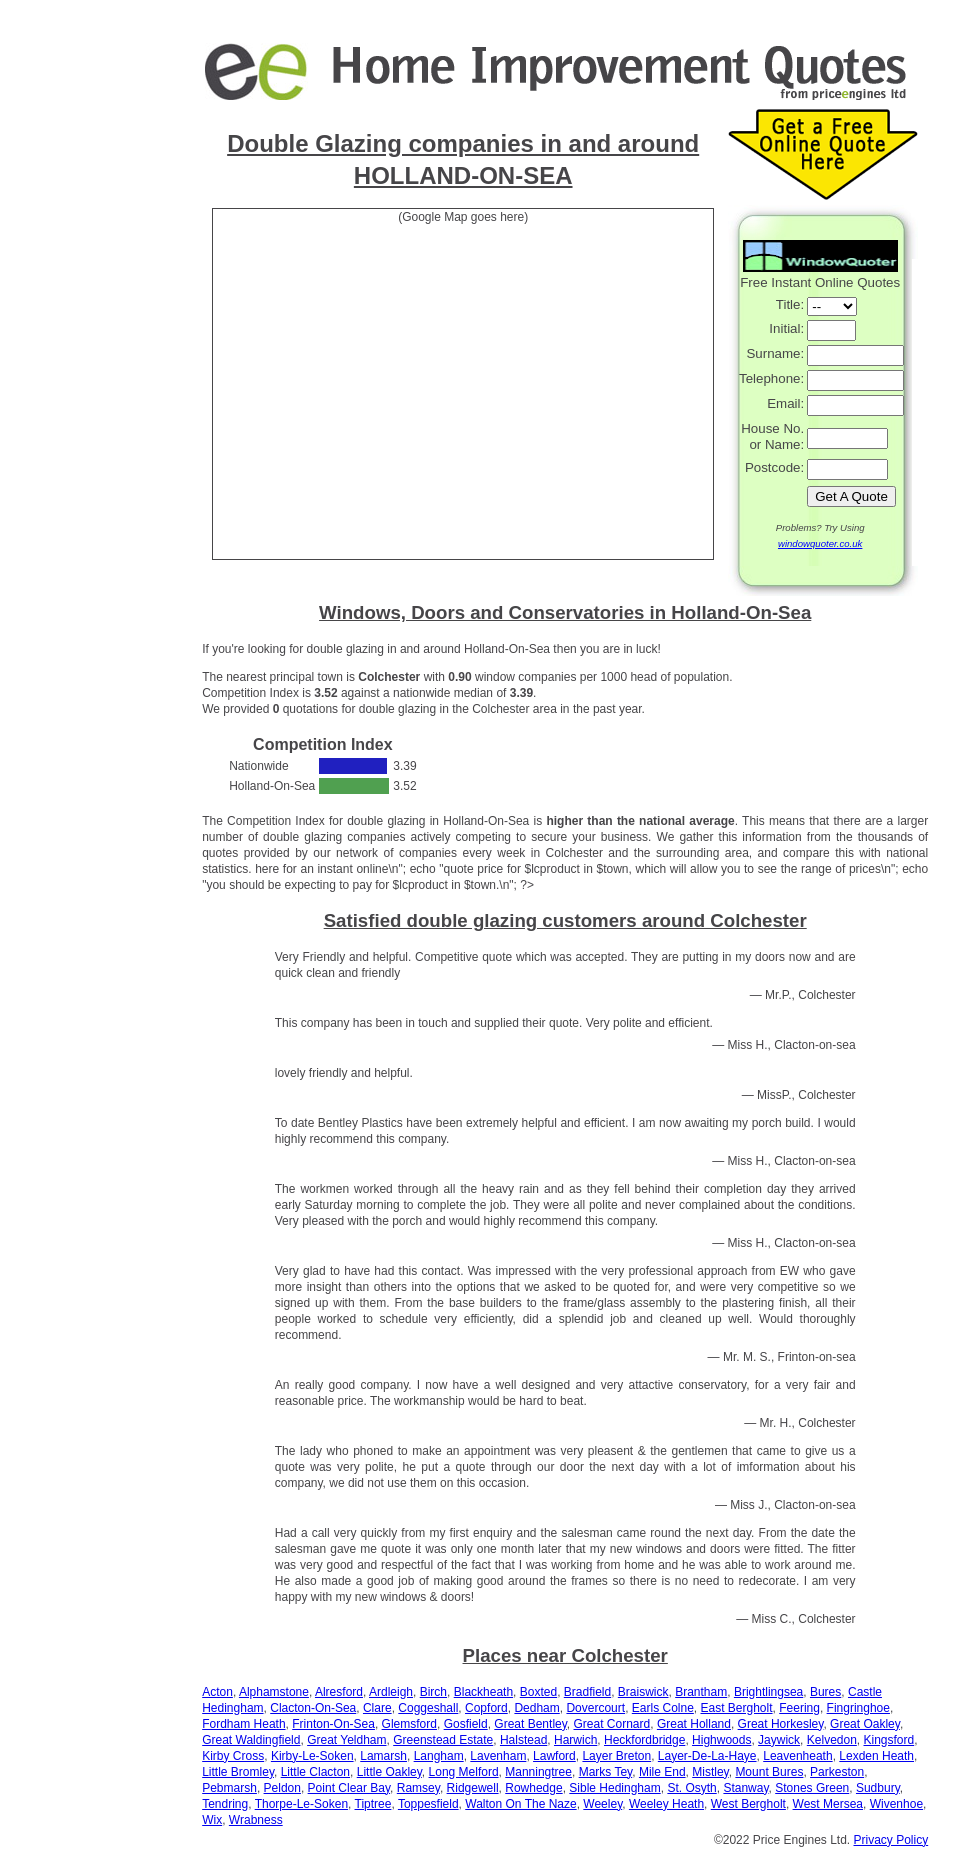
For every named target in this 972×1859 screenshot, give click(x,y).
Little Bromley (238, 1772)
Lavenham (498, 1756)
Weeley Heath (666, 1804)
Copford (486, 1708)
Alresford (339, 1692)
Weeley (602, 1804)
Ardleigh (391, 1692)
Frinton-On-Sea (333, 1724)
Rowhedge (533, 1788)
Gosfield (466, 1724)
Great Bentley (530, 1724)
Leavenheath (797, 1756)
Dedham (536, 1708)
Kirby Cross (233, 1756)
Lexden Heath (876, 1756)
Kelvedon (832, 1740)
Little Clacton (315, 1772)
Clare (377, 1708)
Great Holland (694, 1724)
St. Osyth (691, 1788)
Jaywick (779, 1740)
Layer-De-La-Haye (707, 1756)
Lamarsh (383, 1756)
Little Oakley (389, 1772)
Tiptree (373, 1804)
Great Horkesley (781, 1724)
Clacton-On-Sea (313, 1708)
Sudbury (878, 1788)
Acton (217, 1692)
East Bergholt (737, 1708)
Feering (799, 1708)
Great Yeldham (346, 1740)
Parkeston (837, 1772)
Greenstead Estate (443, 1740)
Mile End (662, 1772)
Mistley (710, 1772)
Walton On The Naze (520, 1804)
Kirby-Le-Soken (312, 1756)
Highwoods (721, 1740)
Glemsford (409, 1724)
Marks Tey (606, 1772)
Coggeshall (428, 1708)
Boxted (538, 1692)
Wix (212, 1820)
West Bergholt (748, 1804)
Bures (825, 1692)
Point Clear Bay (349, 1788)
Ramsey (418, 1788)
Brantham (701, 1692)
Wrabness (256, 1820)
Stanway (745, 1788)
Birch (433, 1692)
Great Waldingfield (251, 1740)
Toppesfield (428, 1804)
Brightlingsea (768, 1692)
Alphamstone (274, 1692)
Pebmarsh (229, 1788)
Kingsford (889, 1740)
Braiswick (643, 1692)
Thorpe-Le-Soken (301, 1804)
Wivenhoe (896, 1804)
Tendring (225, 1804)
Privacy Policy (891, 1840)
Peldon (282, 1788)
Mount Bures (769, 1772)
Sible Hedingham (614, 1788)
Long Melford (464, 1772)
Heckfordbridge (644, 1740)
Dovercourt (595, 1708)
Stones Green (812, 1788)
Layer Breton (616, 1756)
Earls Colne (663, 1708)
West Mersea (828, 1804)
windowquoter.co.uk (820, 543)
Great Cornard (612, 1724)
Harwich (575, 1740)
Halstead (523, 1740)
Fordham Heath (243, 1724)
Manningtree (538, 1772)
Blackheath (483, 1692)
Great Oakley (865, 1724)
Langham (439, 1756)
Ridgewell (473, 1788)
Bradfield (587, 1692)
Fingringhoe (858, 1708)
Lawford (554, 1756)
